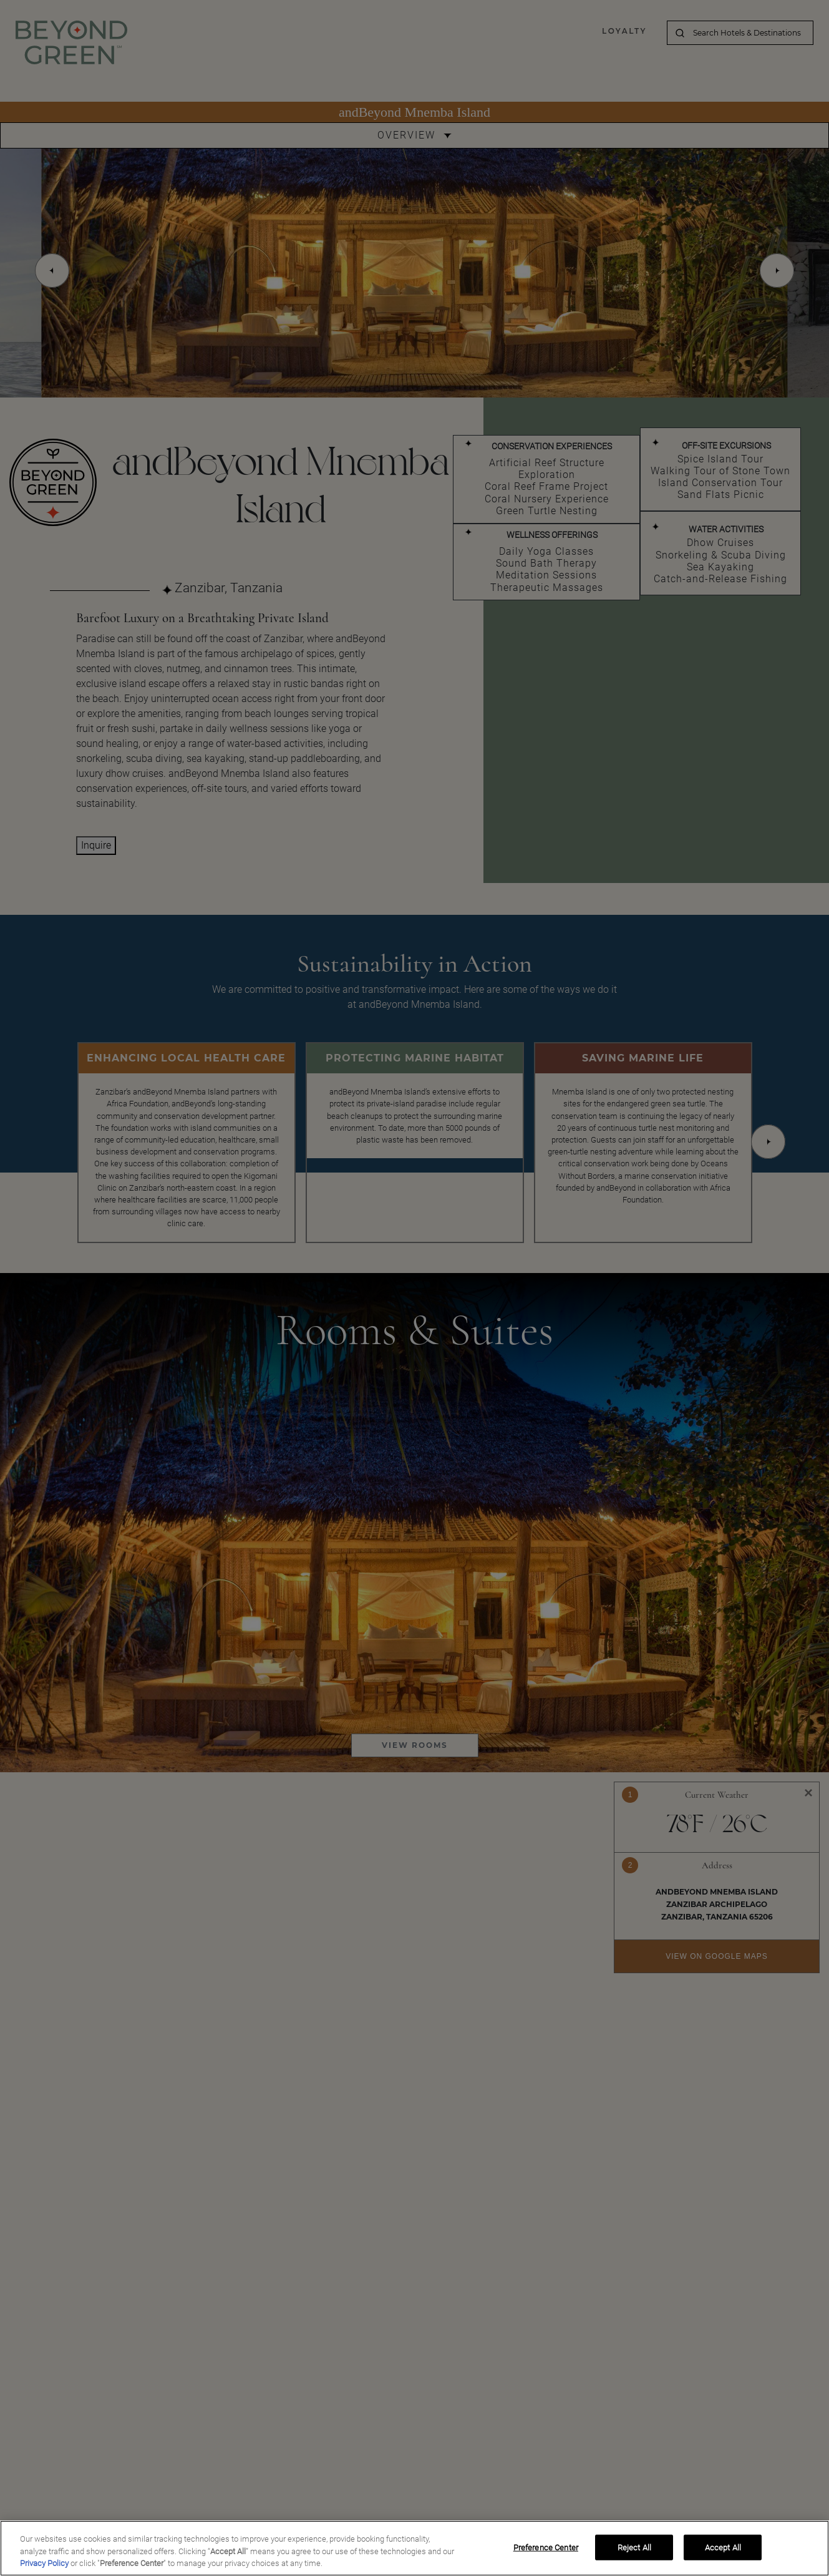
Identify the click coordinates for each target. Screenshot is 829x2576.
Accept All (723, 2547)
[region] (414, 2548)
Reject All (634, 2547)
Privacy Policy (44, 2563)
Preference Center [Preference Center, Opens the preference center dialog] (545, 2547)
